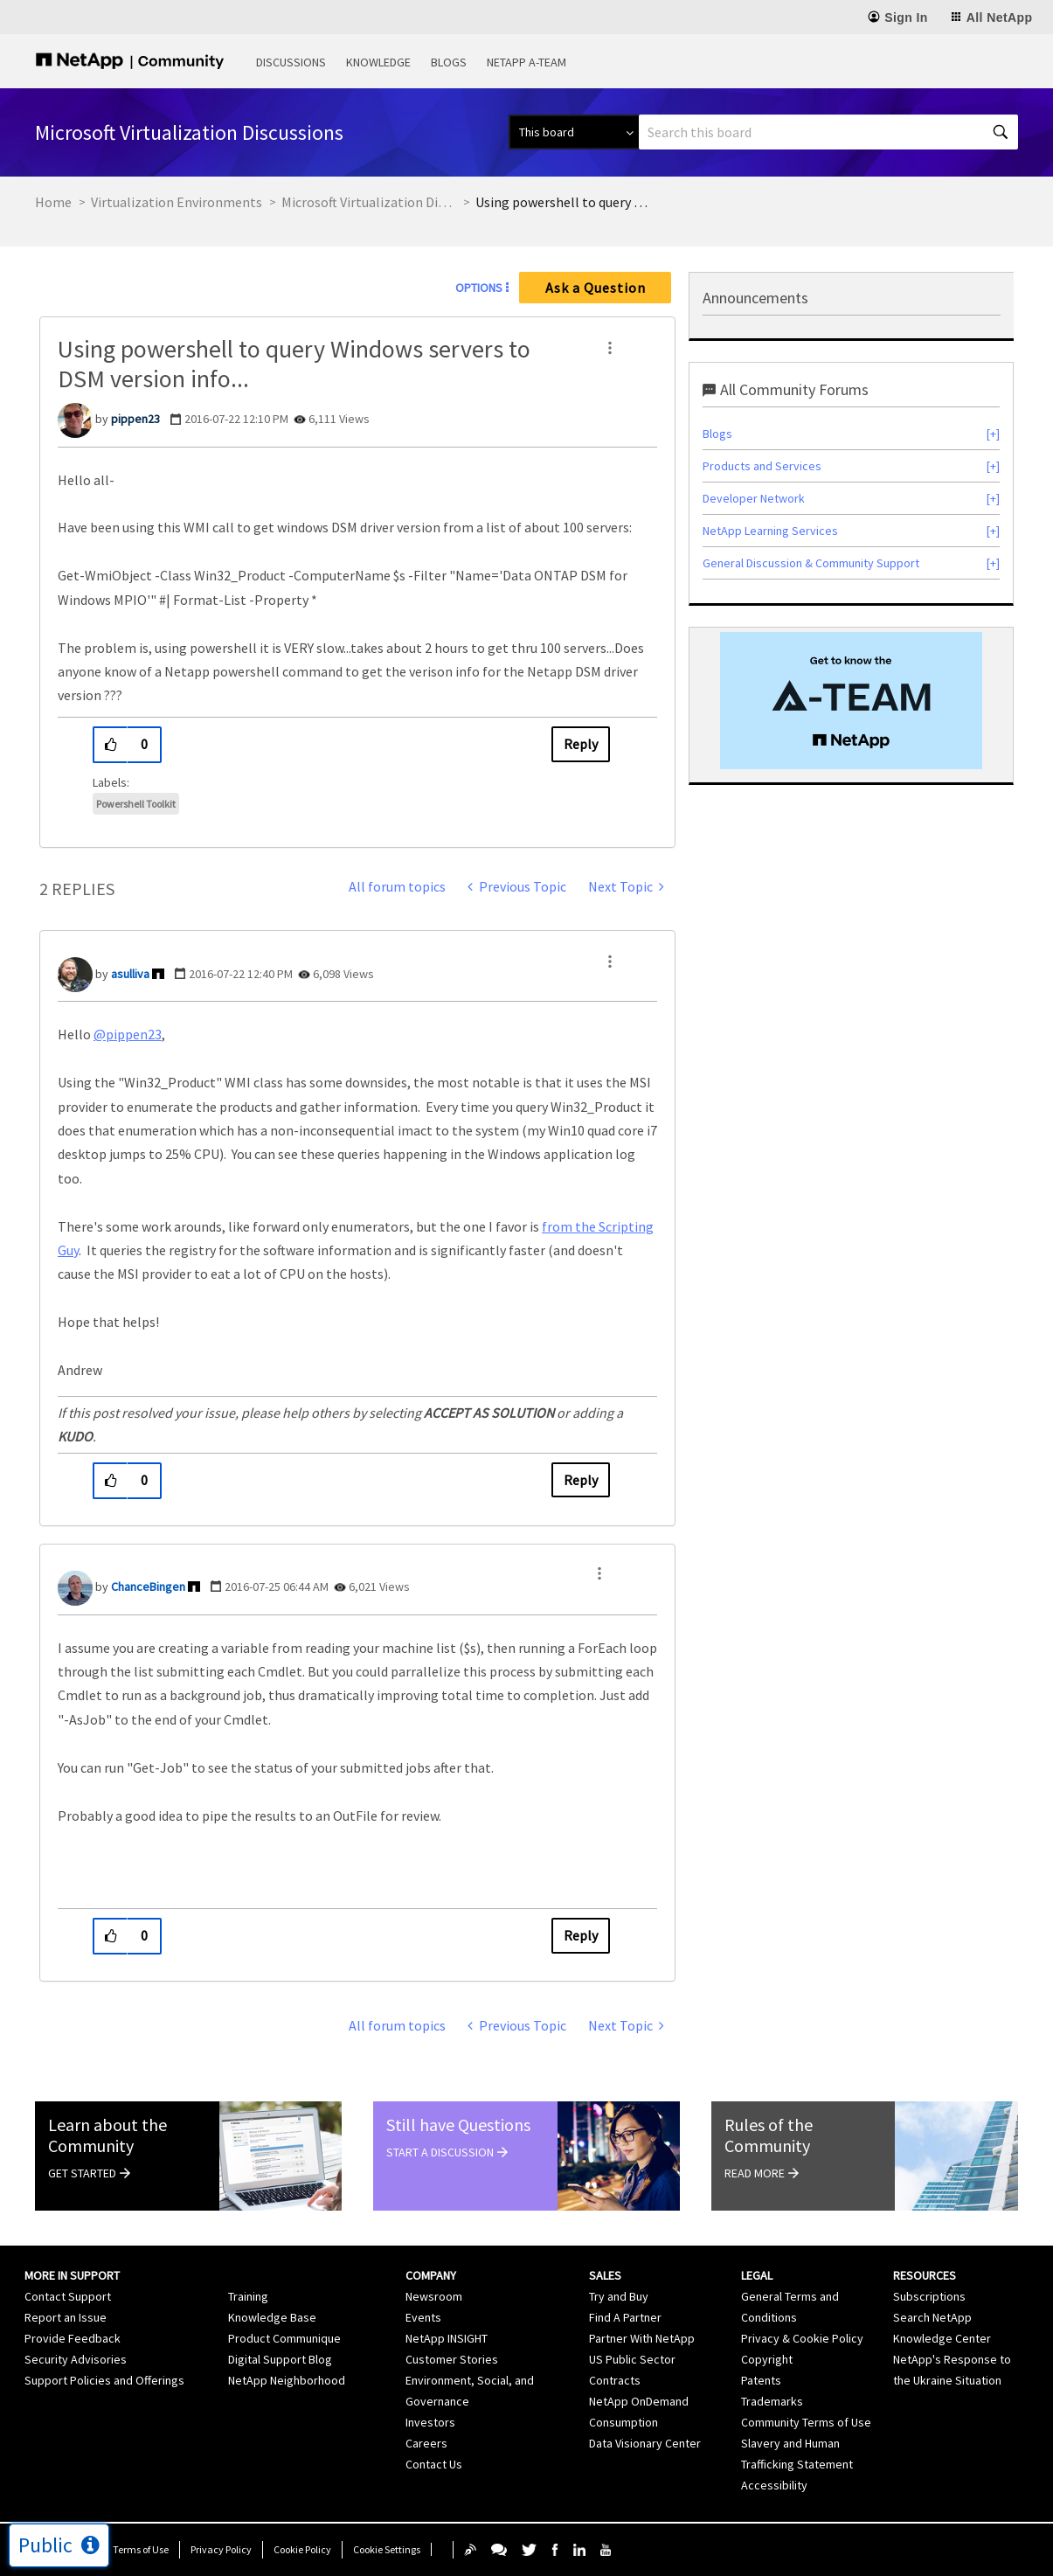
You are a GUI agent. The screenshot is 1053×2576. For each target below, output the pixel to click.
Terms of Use (141, 2549)
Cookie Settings (386, 2549)
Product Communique (284, 2338)
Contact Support (67, 2296)
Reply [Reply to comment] (581, 1480)
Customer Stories (451, 2359)
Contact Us (433, 2464)
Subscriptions (929, 2296)
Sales (605, 2275)
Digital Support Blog (280, 2359)
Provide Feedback (72, 2338)
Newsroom (433, 2296)
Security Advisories (75, 2359)
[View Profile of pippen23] (135, 419)
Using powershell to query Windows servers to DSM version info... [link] (562, 202)
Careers (426, 2443)
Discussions (291, 62)
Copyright (767, 2359)
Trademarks (772, 2401)
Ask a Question (595, 287)
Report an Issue (65, 2317)
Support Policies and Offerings (104, 2380)
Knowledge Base (272, 2317)
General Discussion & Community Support (811, 563)
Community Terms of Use (806, 2422)
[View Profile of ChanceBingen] (148, 1586)
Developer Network (754, 498)
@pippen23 (128, 1034)
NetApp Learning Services (770, 530)
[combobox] (828, 132)
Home (53, 202)
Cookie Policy (302, 2549)
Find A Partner (625, 2317)
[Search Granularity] (574, 132)
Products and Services (762, 466)
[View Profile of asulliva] (130, 974)
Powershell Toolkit (136, 803)
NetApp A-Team (526, 62)
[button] (610, 348)
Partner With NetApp (642, 2338)
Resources (924, 2275)
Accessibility (774, 2485)
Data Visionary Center (645, 2443)
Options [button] (478, 287)
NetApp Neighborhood (286, 2380)
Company (430, 2275)
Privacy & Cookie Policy (802, 2338)
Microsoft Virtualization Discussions (368, 202)
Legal (756, 2275)
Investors (430, 2422)
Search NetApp (932, 2317)
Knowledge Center (942, 2338)
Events (423, 2317)
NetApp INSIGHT (446, 2338)
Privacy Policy (221, 2549)
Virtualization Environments (176, 202)
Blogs (449, 62)
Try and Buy (618, 2296)
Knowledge (378, 62)
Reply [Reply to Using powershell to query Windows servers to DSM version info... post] (581, 744)
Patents (761, 2380)
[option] (851, 700)
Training (248, 2296)
